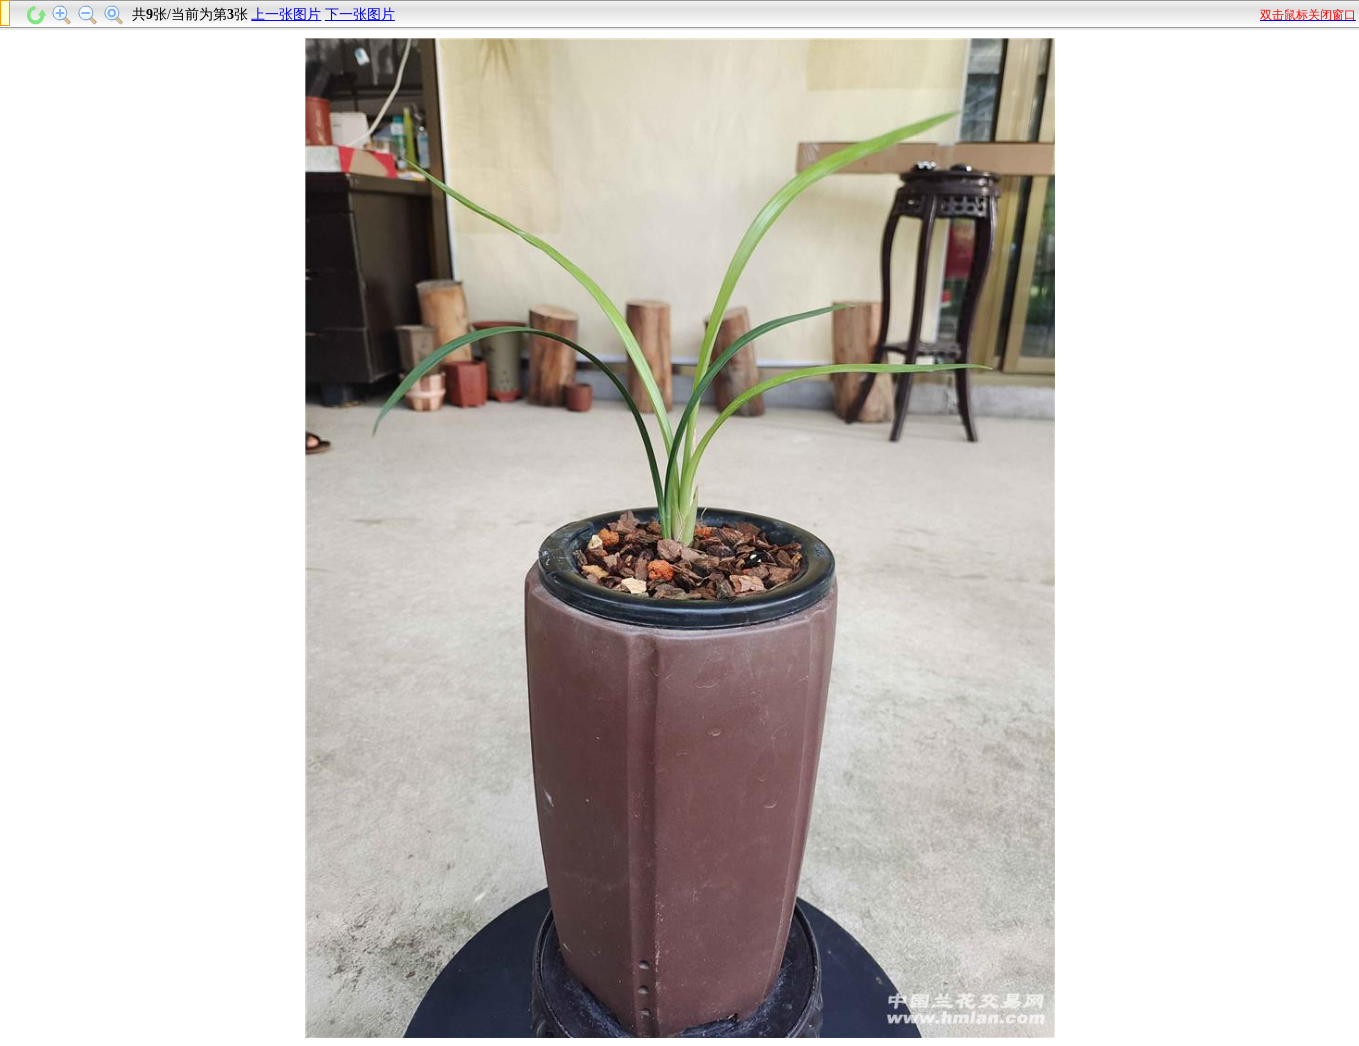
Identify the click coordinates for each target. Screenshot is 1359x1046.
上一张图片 (286, 14)
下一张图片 (360, 14)
